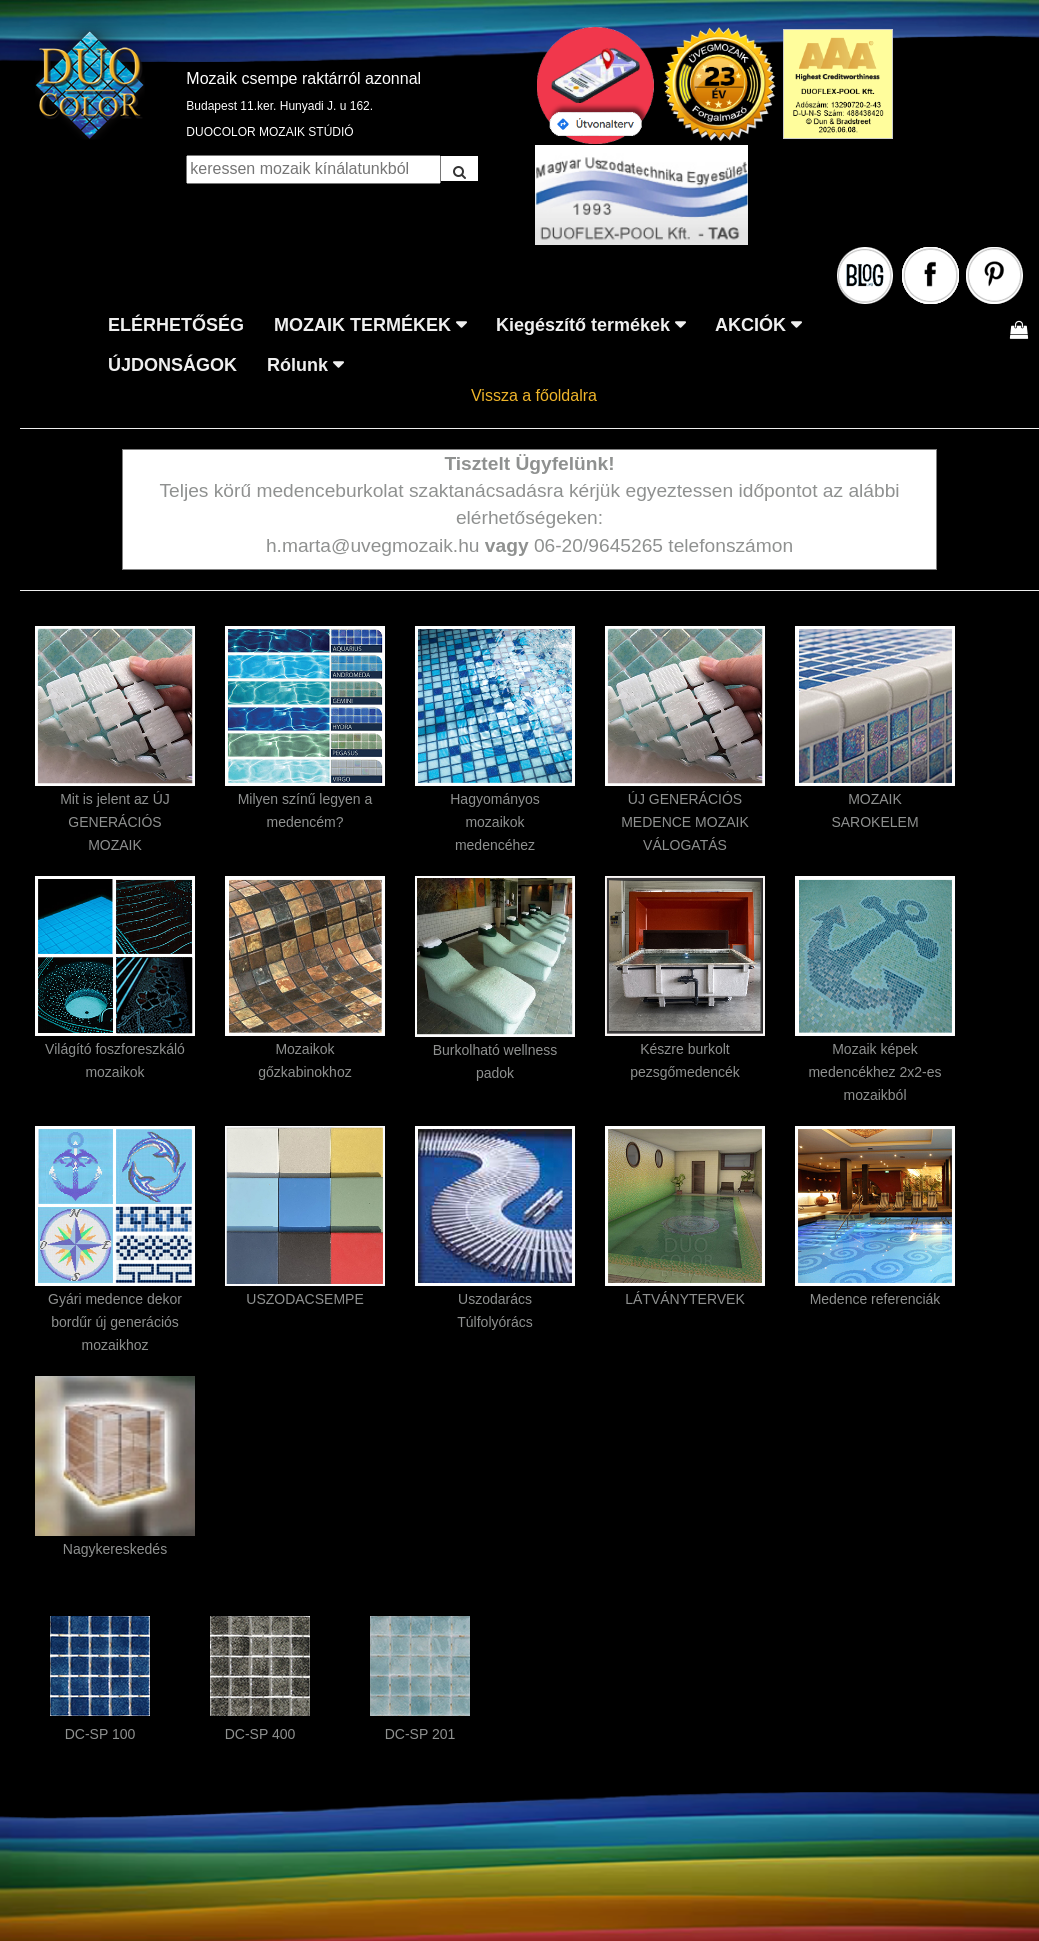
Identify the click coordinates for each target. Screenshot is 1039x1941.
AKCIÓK (750, 325)
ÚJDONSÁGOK (172, 365)
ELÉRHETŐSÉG (176, 325)
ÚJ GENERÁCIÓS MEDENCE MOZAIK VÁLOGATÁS (685, 822)
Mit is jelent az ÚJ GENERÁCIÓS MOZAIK (115, 822)
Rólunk (297, 365)
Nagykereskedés (115, 1549)
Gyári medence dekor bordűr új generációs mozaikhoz (115, 1322)
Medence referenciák (875, 1299)
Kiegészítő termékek (583, 325)
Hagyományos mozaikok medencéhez (495, 822)
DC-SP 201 (420, 1734)
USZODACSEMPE (304, 1299)
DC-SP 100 (100, 1734)
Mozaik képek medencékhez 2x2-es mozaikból (874, 1072)
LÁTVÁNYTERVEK (685, 1299)
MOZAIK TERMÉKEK (362, 325)
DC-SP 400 (260, 1734)
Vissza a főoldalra (534, 395)
